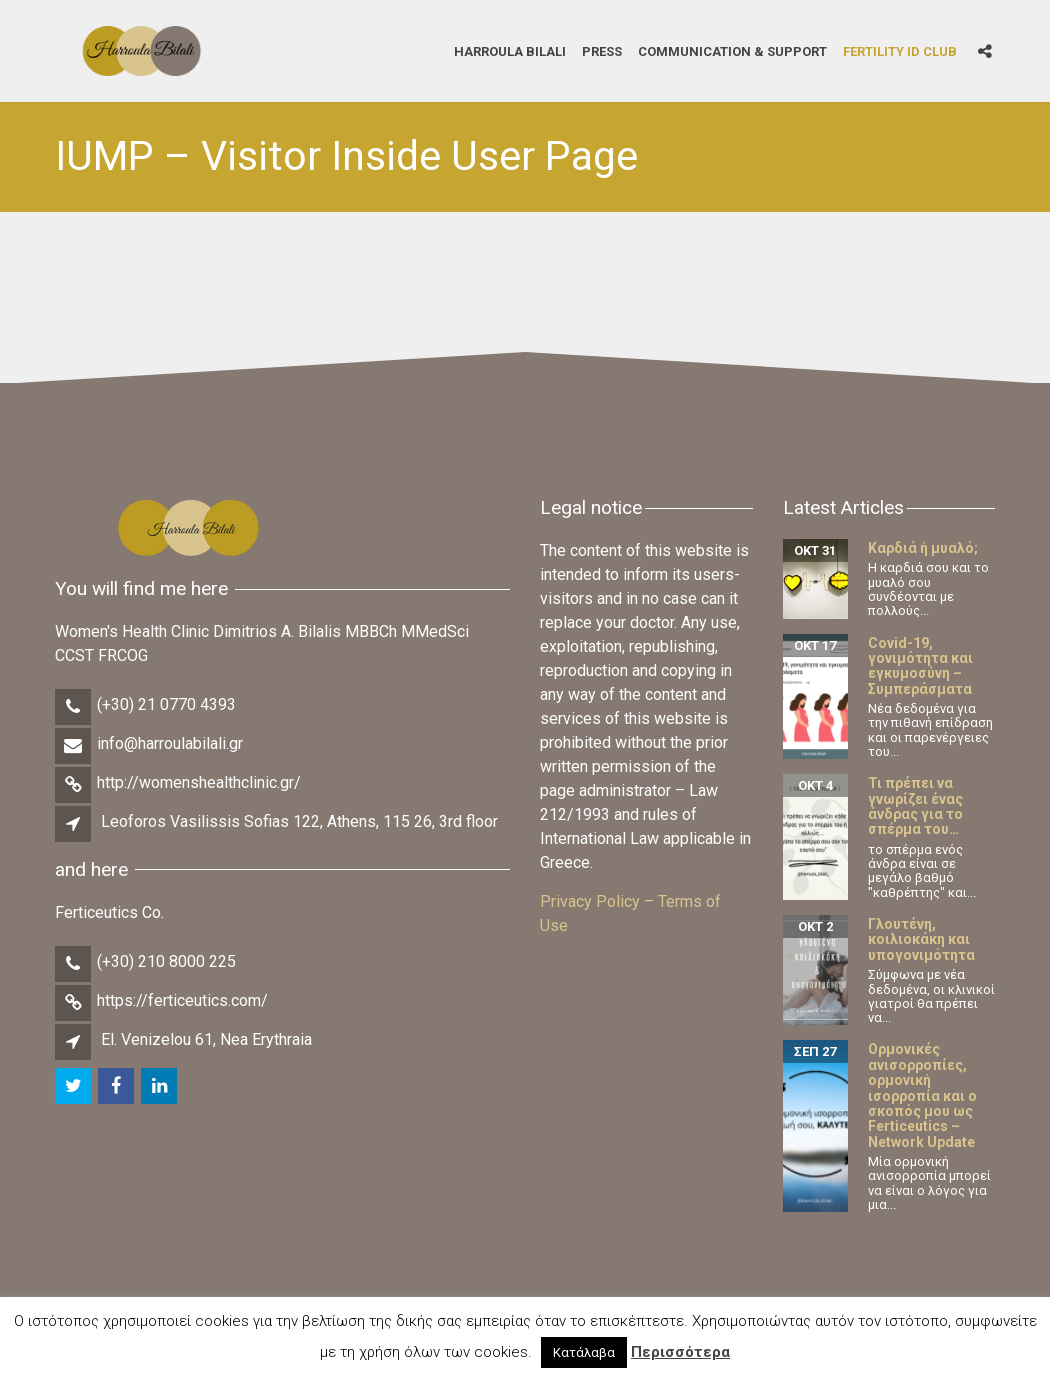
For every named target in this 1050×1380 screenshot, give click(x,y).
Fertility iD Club (900, 50)
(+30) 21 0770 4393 (166, 704)
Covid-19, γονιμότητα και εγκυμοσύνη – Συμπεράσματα (920, 666)
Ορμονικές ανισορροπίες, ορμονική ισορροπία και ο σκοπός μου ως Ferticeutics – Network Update (922, 1095)
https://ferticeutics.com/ (182, 1000)
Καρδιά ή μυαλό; (923, 548)
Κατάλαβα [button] (584, 1352)
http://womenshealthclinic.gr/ (199, 782)
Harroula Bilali (510, 50)
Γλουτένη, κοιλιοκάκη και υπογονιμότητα (921, 939)
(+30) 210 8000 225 (166, 961)
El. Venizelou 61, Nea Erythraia (206, 1039)
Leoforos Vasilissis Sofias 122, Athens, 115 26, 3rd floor (299, 821)
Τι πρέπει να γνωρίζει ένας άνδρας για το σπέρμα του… (915, 806)
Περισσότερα (680, 1352)
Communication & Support (732, 50)
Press (602, 50)
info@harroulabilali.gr (170, 743)
